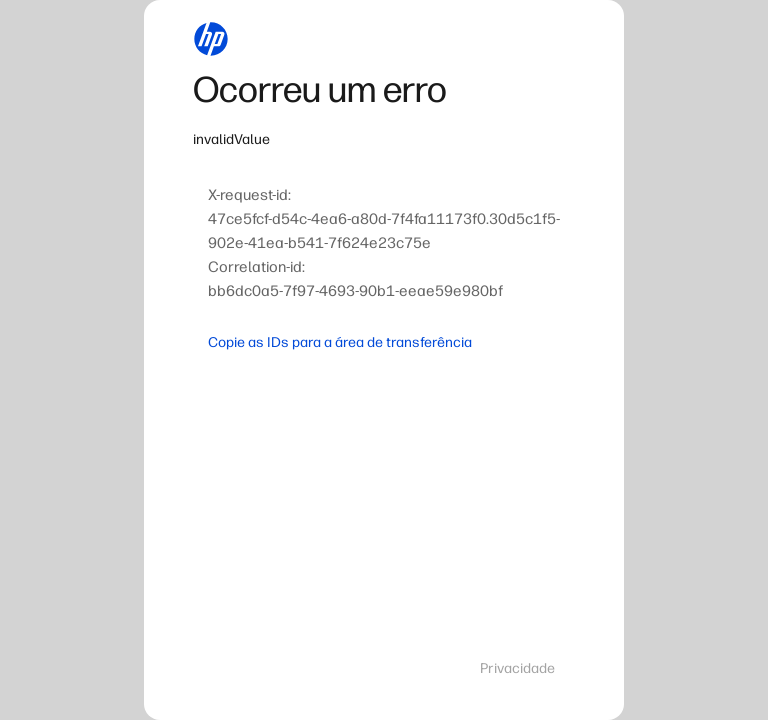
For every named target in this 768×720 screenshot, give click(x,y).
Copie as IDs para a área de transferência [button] (340, 342)
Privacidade (517, 668)
